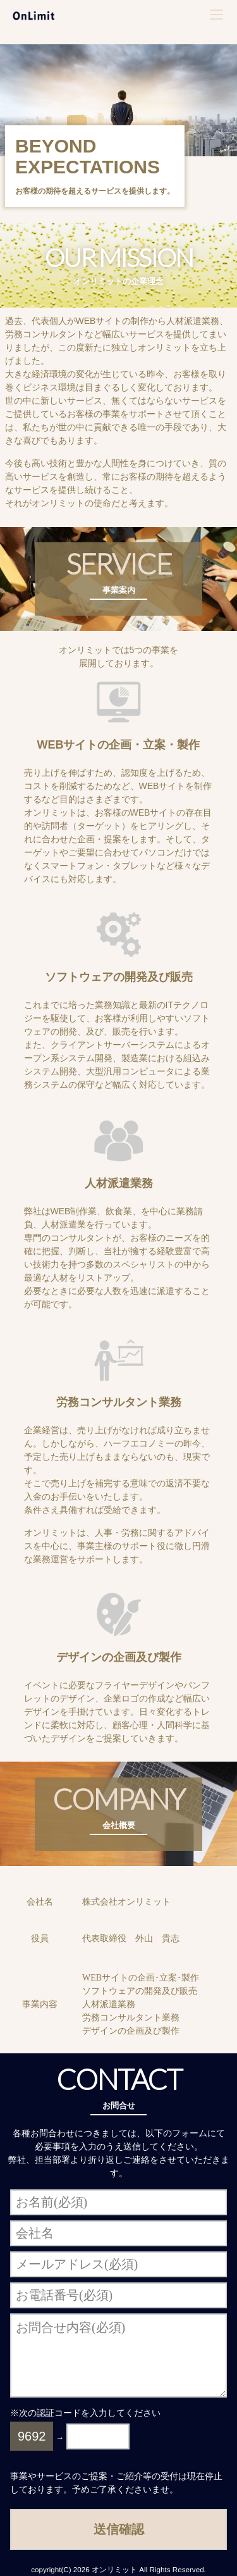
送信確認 (119, 2529)
